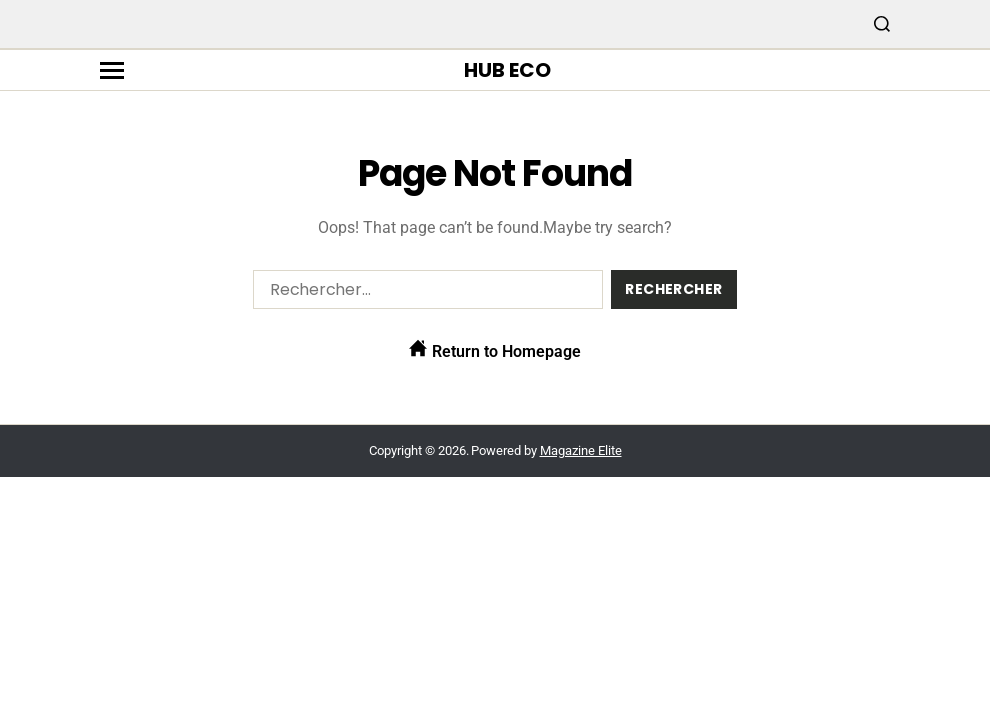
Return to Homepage (495, 350)
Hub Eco (507, 70)
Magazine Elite (581, 450)
